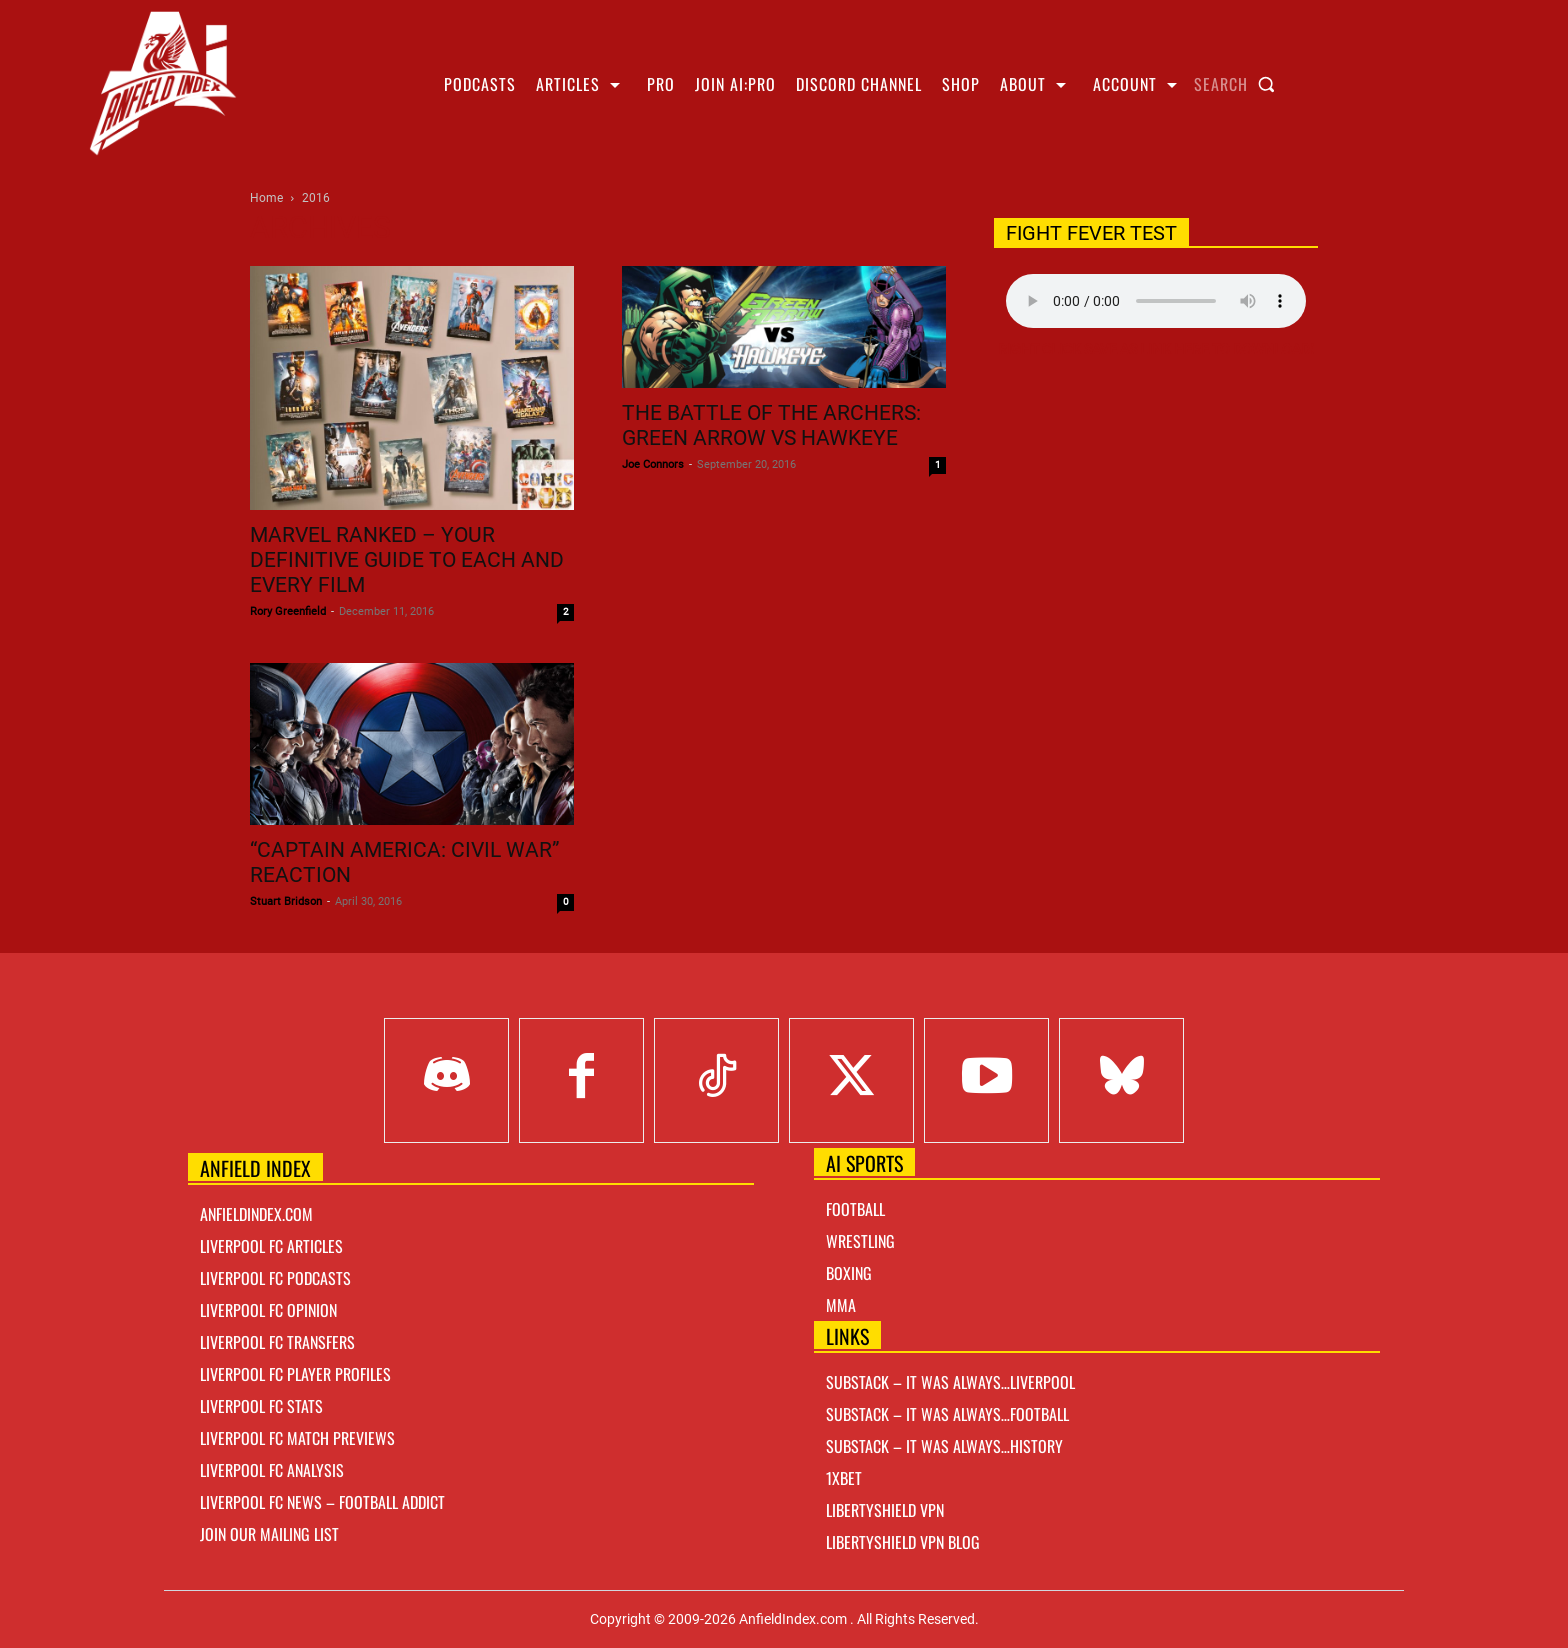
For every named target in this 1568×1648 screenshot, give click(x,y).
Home (266, 198)
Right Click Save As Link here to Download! (1156, 349)
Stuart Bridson (286, 901)
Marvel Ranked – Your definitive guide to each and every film (407, 560)
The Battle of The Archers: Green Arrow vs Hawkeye (771, 425)
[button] (1239, 84)
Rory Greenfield (288, 611)
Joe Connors (653, 464)
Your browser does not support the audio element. (1156, 301)
